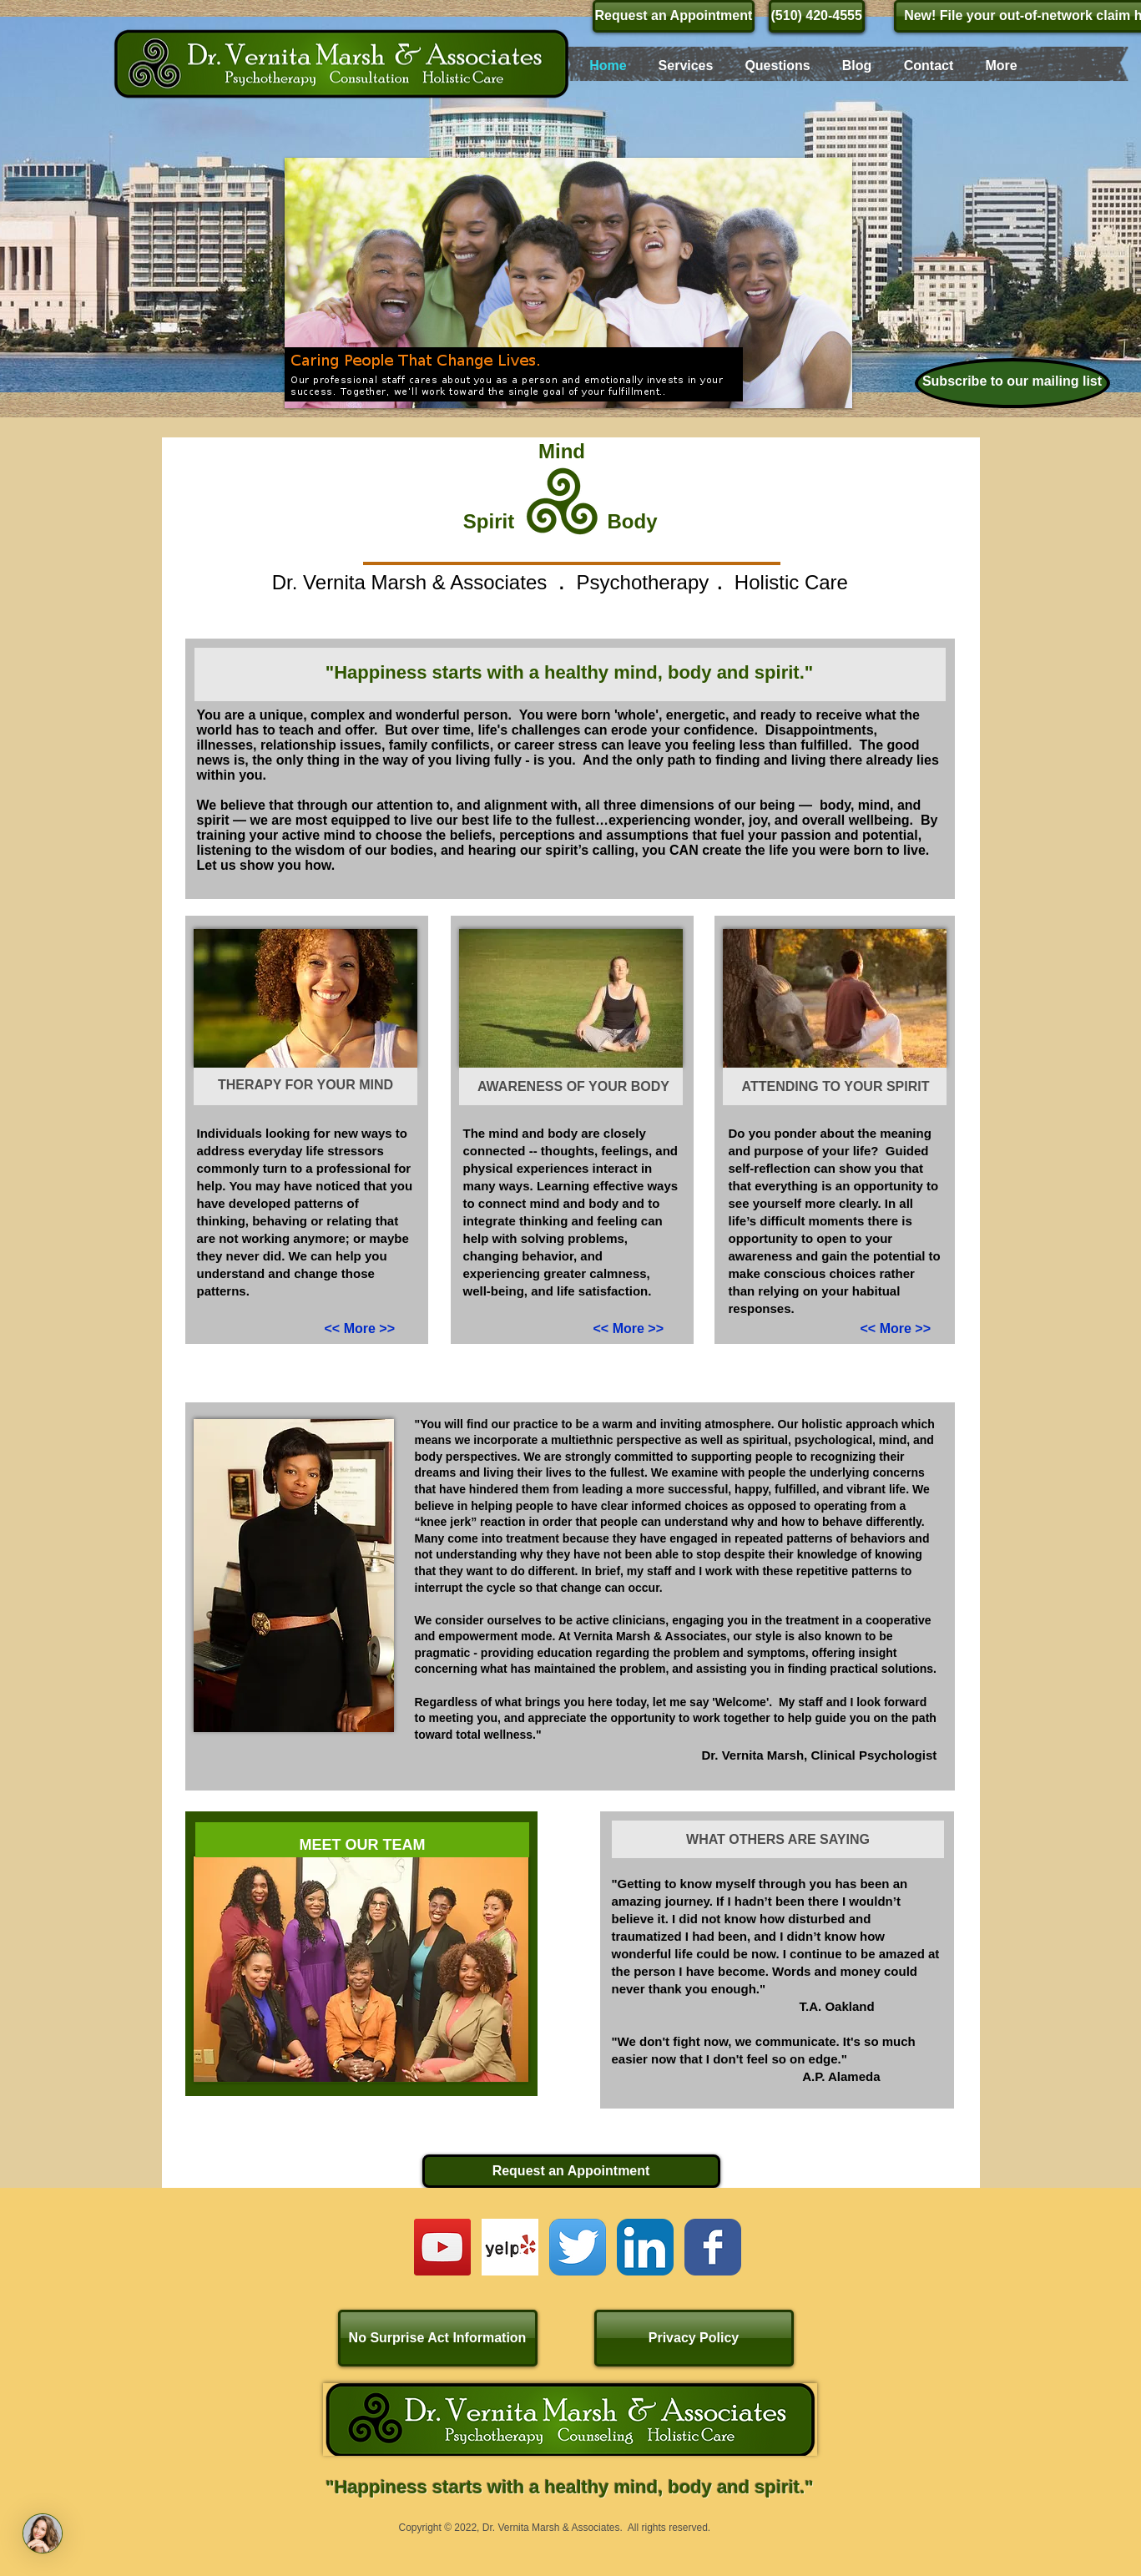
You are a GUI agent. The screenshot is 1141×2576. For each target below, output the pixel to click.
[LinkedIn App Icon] (645, 2247)
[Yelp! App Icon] (510, 2247)
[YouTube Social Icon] (442, 2247)
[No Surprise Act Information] (438, 2338)
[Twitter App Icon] (577, 2247)
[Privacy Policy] (694, 2338)
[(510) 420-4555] (817, 16)
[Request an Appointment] (674, 16)
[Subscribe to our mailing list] (1012, 383)
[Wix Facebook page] (712, 2247)
